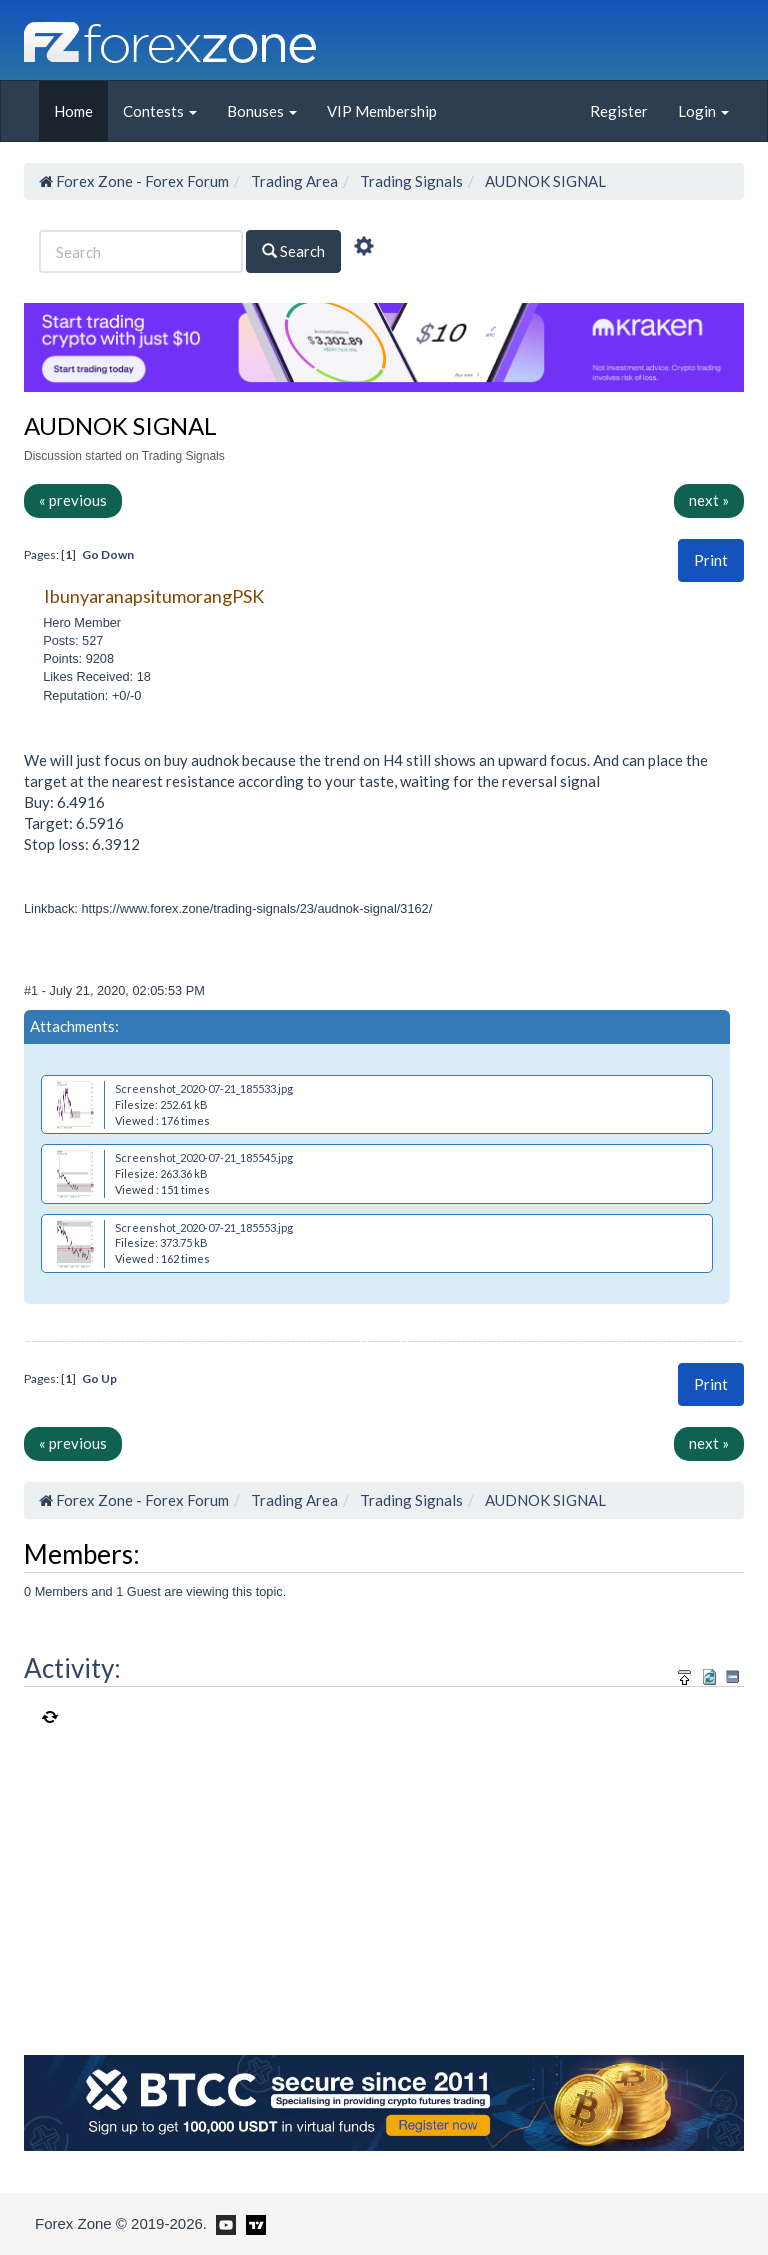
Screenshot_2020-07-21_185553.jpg (204, 1227)
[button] (711, 560)
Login (703, 111)
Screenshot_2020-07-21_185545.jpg (204, 1157)
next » (709, 500)
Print (711, 560)
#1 (33, 990)
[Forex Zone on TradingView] (252, 2223)
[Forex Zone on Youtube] (223, 2223)
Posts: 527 (73, 640)
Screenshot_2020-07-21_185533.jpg (204, 1088)
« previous (73, 500)
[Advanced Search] (364, 249)
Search (293, 251)
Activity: (72, 1668)
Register (619, 111)
